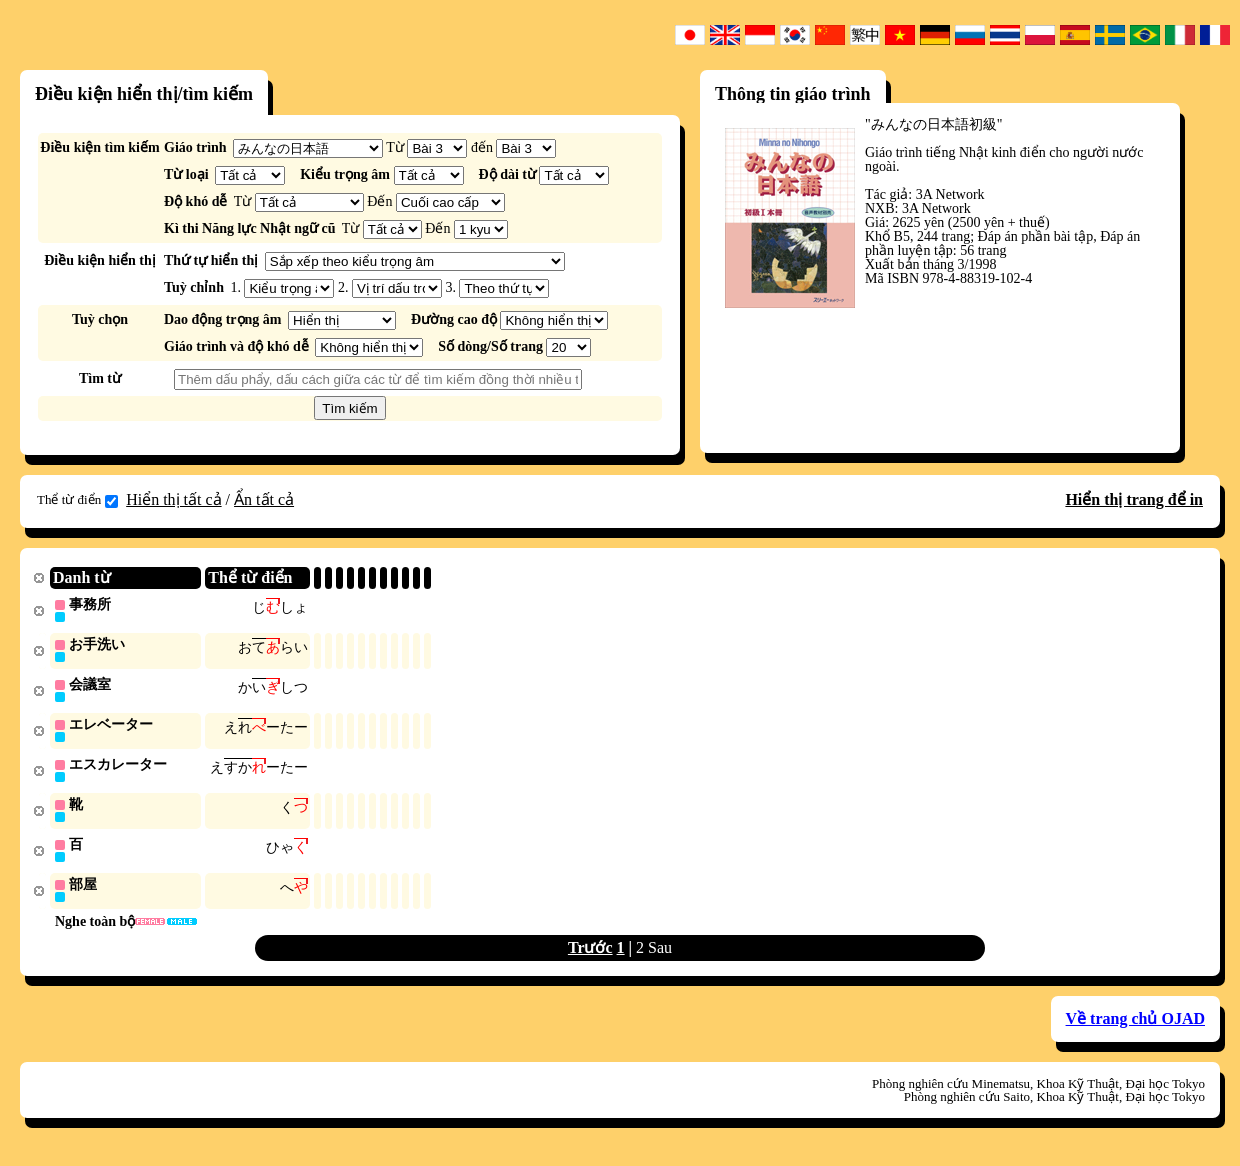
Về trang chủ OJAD (1135, 1026)
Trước (590, 955)
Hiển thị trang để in (1134, 499)
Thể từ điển (77, 500)
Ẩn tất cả (264, 499)
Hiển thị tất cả (173, 499)
